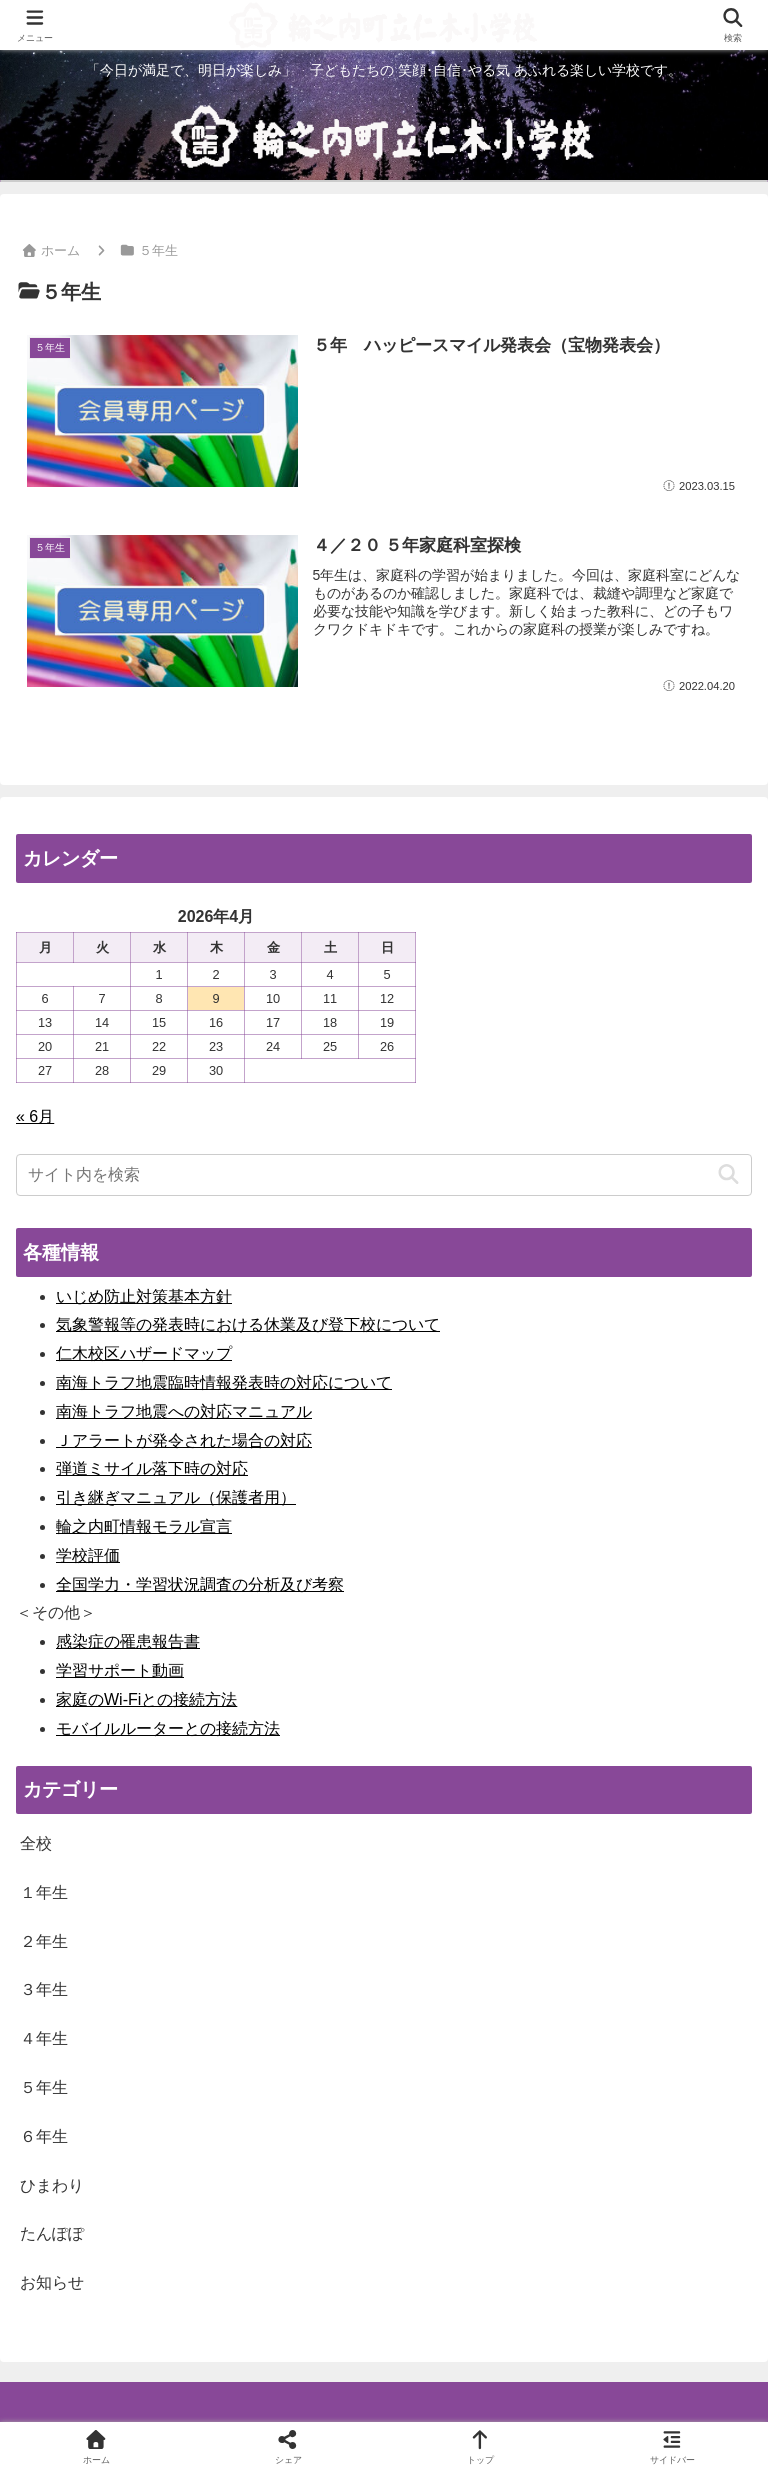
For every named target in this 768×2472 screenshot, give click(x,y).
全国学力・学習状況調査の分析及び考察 (200, 1584)
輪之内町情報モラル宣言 (144, 1526)
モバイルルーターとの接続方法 (168, 1728)
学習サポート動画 (120, 1670)
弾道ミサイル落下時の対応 (152, 1468)
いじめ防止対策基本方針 (144, 1296)
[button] (728, 1174)
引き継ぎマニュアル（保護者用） (176, 1497)
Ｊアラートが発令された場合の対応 (184, 1440)
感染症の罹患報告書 (128, 1641)
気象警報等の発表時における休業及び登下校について (248, 1324)
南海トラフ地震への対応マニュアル (184, 1411)
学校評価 (88, 1555)
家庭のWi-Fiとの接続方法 (146, 1699)
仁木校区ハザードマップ (144, 1353)
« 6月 (35, 1116)
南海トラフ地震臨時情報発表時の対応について (224, 1382)
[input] (384, 1175)
